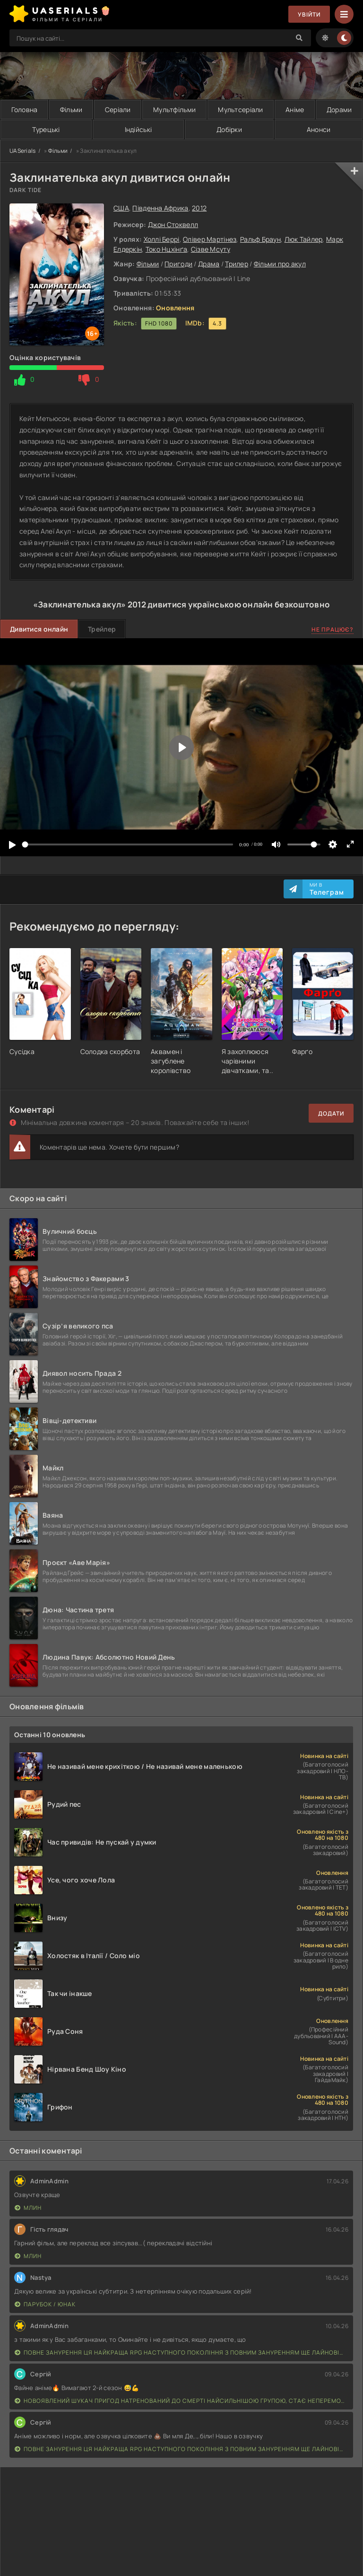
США (121, 207)
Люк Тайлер (304, 239)
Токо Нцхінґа (166, 249)
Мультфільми (174, 109)
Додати (331, 1113)
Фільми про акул (280, 263)
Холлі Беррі (162, 239)
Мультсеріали (240, 109)
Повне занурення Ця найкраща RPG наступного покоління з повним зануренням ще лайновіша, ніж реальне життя (181, 2352)
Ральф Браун (260, 239)
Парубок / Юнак (45, 2304)
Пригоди (178, 263)
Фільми (71, 109)
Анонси (319, 129)
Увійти (309, 14)
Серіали (118, 109)
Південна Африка (160, 207)
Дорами (339, 109)
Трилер (236, 263)
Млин (28, 2208)
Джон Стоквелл (173, 224)
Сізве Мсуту (210, 249)
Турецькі (46, 129)
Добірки (229, 129)
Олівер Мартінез (209, 239)
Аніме (294, 109)
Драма (208, 263)
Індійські (138, 129)
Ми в (327, 889)
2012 (199, 207)
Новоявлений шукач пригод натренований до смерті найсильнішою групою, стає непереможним (181, 2401)
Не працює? (332, 629)
